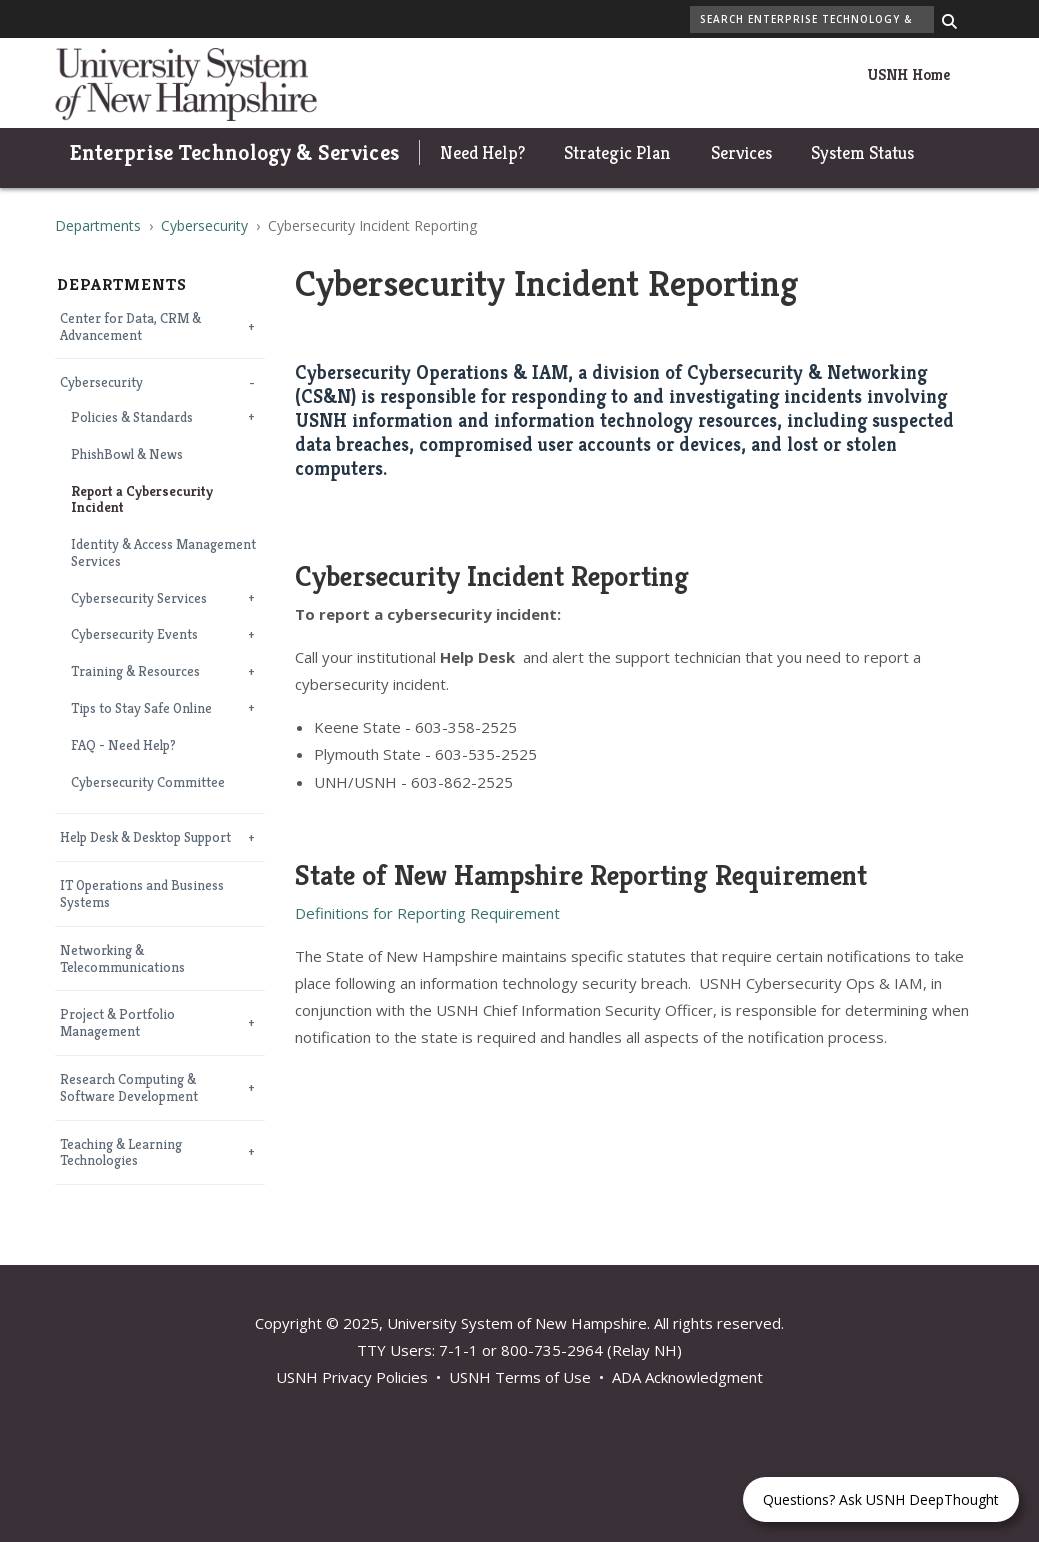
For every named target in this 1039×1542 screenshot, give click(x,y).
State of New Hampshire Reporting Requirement (581, 875)
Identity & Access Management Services (163, 553)
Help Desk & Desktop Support (145, 837)
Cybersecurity (204, 225)
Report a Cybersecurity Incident (142, 500)
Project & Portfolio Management (117, 1023)
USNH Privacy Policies (352, 1377)
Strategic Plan (617, 152)
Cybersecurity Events (134, 634)
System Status (862, 152)
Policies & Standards (132, 417)
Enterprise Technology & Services (235, 152)
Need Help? (482, 152)
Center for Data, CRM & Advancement (130, 327)
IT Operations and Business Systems (142, 894)
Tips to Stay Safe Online (141, 708)
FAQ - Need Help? (123, 745)
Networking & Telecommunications (122, 959)
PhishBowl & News (127, 454)
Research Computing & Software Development (129, 1088)
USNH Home (908, 74)
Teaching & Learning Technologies (121, 1153)
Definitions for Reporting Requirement (427, 913)
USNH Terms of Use (520, 1377)
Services (741, 152)
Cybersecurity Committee (148, 782)
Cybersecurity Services (139, 598)
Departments (98, 225)
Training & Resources (135, 671)
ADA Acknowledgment (687, 1377)
